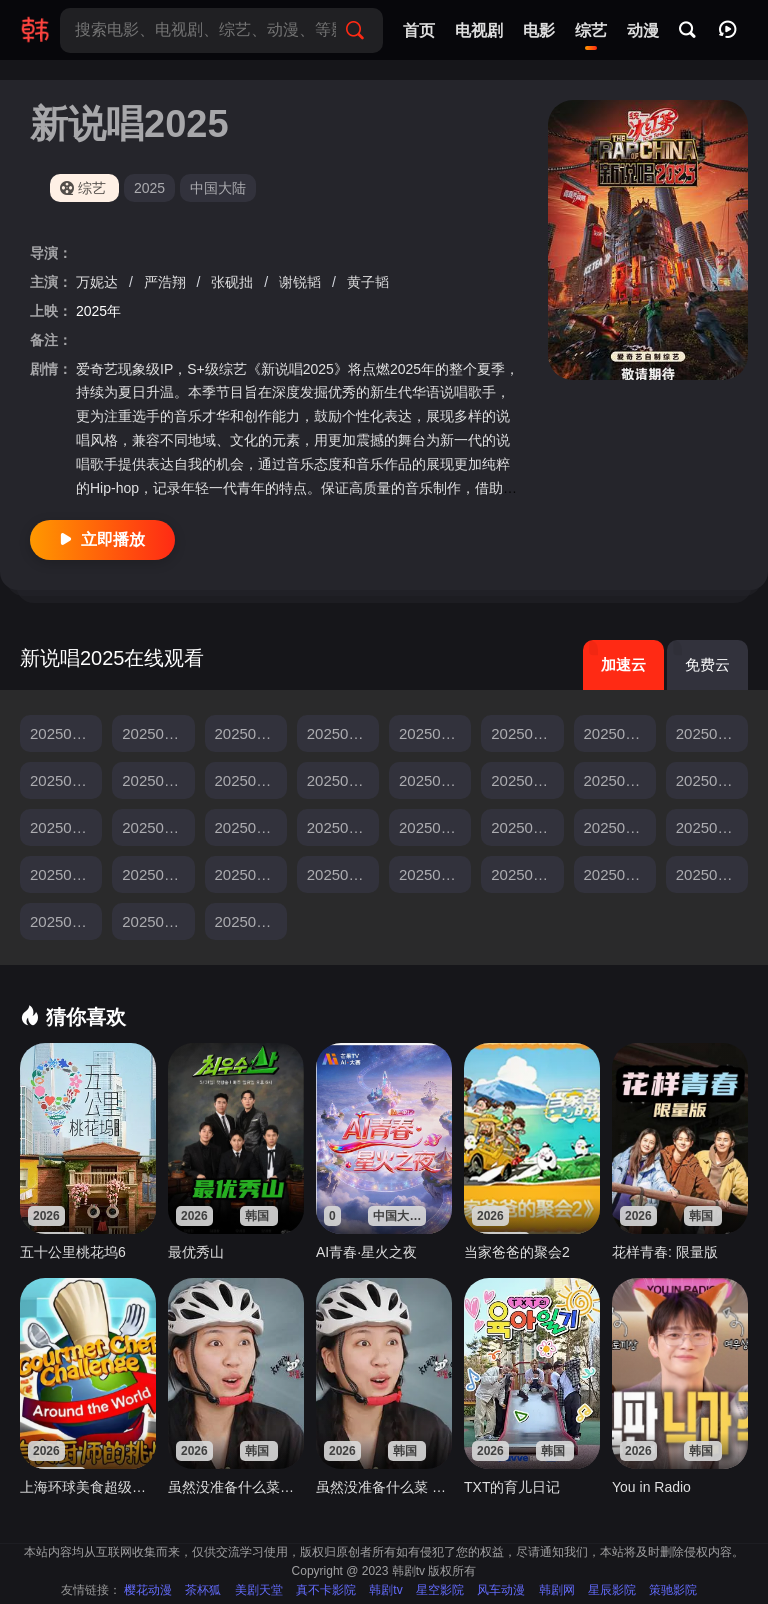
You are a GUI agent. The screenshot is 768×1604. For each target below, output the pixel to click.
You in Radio (651, 1487)
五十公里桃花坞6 (73, 1252)
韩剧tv (385, 1590)
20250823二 (66, 921)
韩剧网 (557, 1590)
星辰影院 (612, 1590)
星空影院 (440, 1590)
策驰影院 (673, 1590)
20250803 (432, 874)
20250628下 (66, 780)
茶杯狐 (203, 1590)
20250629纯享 (251, 780)
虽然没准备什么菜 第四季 (384, 1487)
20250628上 (712, 733)
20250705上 (343, 780)
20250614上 (251, 733)
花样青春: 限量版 (665, 1252)
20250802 (340, 874)
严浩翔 (167, 282)
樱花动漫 (148, 1590)
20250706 (617, 780)
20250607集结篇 (158, 733)
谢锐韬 (302, 282)
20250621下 (527, 733)
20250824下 (251, 921)
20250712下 (158, 827)
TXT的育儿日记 (512, 1487)
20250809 (524, 874)
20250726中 (158, 874)
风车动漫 (501, 1590)
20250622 (617, 733)
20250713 (248, 827)
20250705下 (527, 780)
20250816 (617, 874)
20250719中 (527, 827)
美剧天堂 (259, 1590)
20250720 (709, 827)
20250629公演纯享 (158, 780)
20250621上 (435, 733)
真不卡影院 (326, 1590)
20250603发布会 (66, 733)
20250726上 (66, 874)
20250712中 (66, 827)
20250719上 (435, 827)
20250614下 (343, 733)
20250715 (340, 827)
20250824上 (158, 921)
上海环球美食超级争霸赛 (88, 1487)
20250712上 (712, 780)
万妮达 (99, 282)
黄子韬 (368, 282)
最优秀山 (196, 1252)
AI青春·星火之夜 (366, 1252)
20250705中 (435, 780)
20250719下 (620, 827)
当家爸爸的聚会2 (517, 1252)
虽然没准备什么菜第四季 (236, 1487)
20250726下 (251, 874)
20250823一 (712, 874)
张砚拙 (234, 282)
